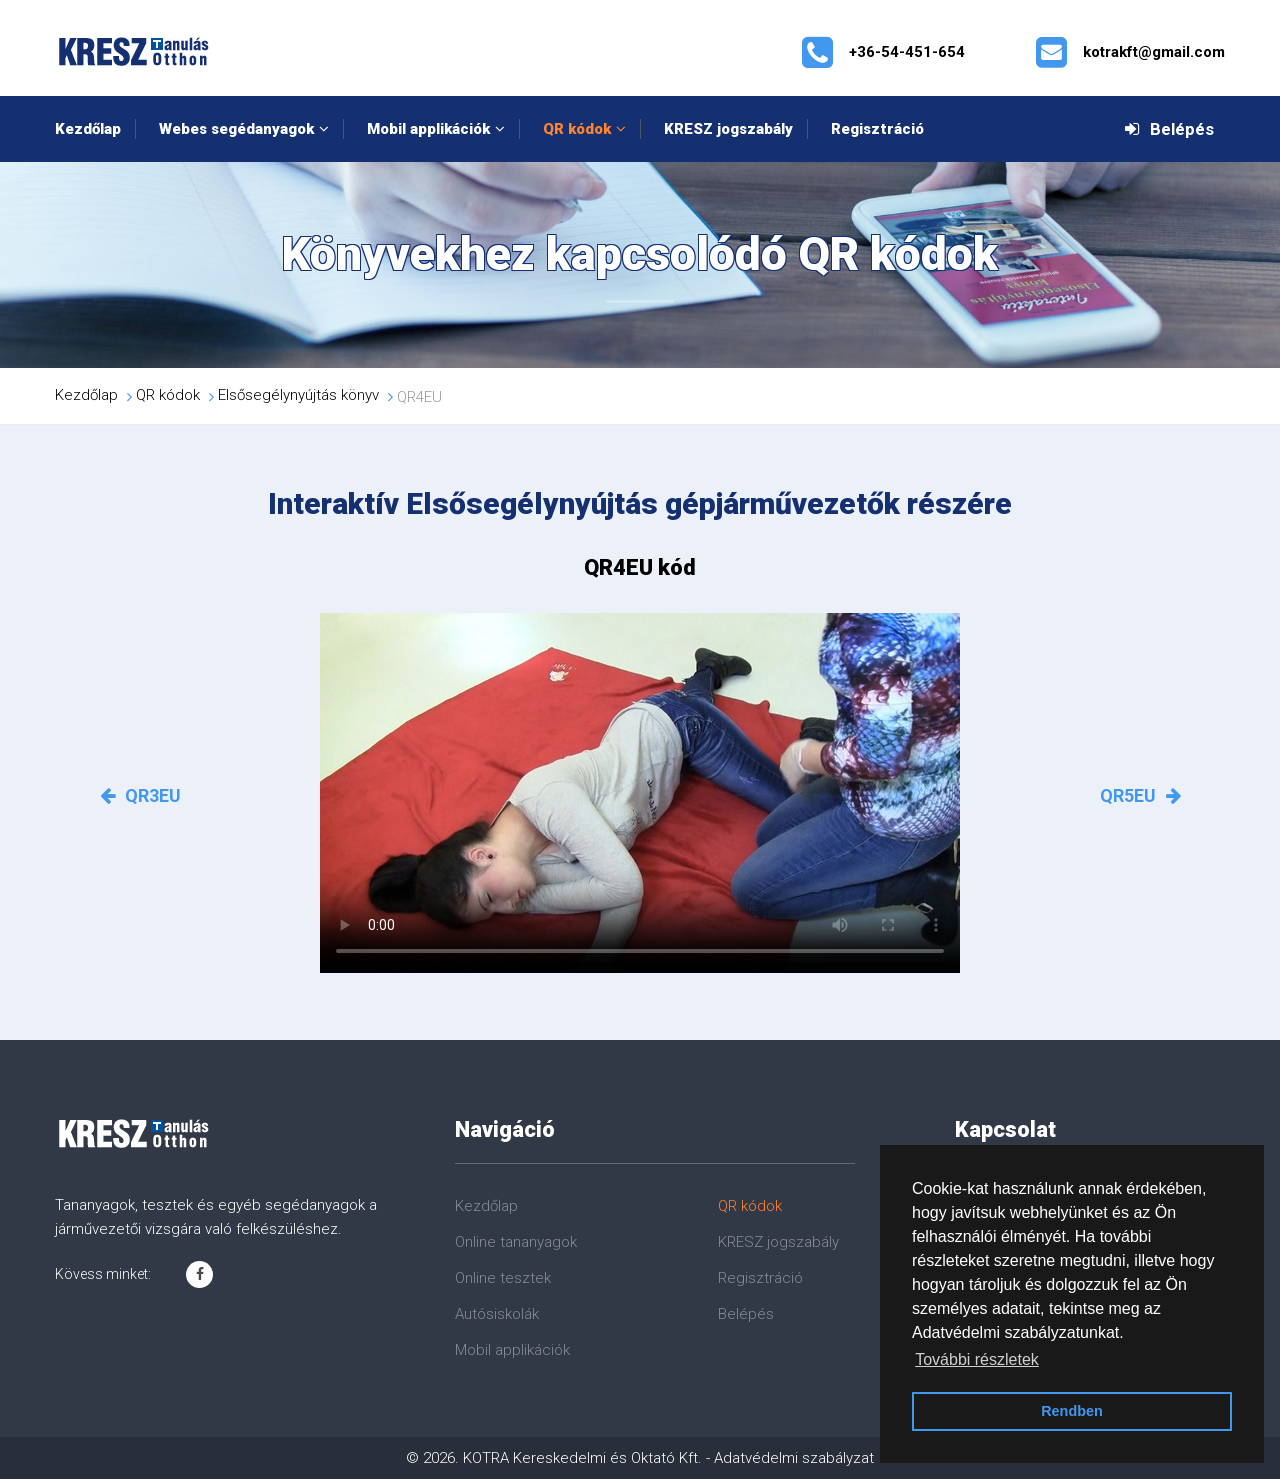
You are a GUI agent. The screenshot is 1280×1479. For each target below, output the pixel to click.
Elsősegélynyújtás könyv (298, 395)
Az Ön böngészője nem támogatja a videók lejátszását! (640, 793)
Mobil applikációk (428, 129)
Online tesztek (503, 1278)
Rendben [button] (1072, 1411)
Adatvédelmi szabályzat (794, 1458)
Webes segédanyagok (236, 129)
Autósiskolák (497, 1314)
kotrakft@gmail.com (1154, 52)
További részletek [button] (977, 1359)
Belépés (1169, 129)
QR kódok (577, 129)
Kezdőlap (88, 129)
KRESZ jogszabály (728, 129)
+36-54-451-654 (907, 52)
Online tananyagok (516, 1242)
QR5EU (1140, 795)
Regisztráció (877, 129)
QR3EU (140, 795)
